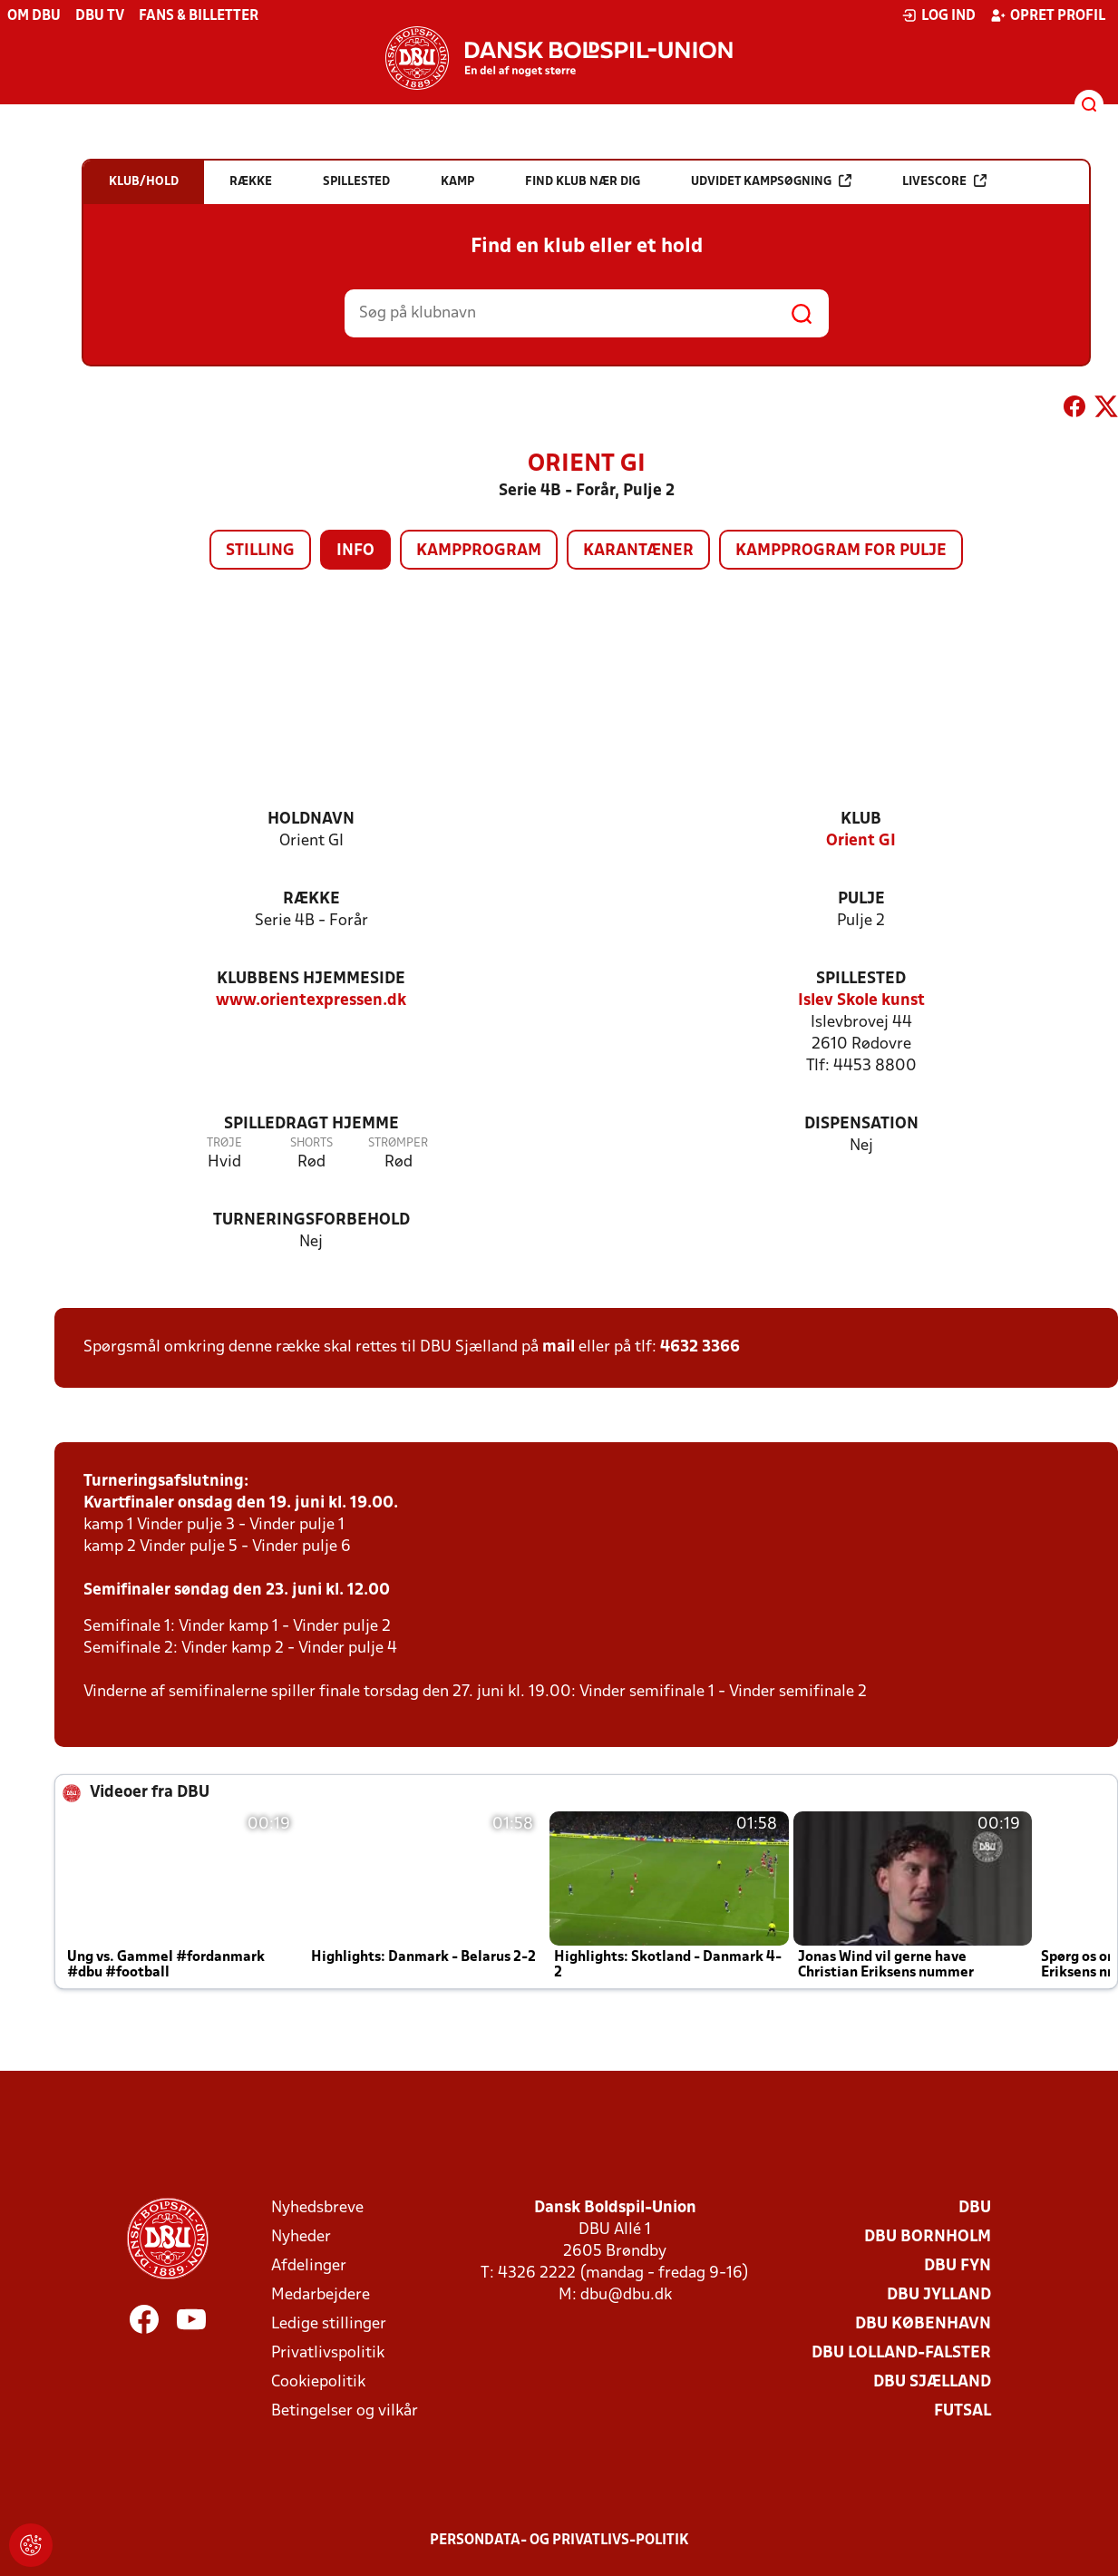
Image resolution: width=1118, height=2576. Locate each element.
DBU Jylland (939, 2295)
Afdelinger (308, 2266)
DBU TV (99, 16)
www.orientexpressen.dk (311, 1001)
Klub (861, 819)
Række (311, 899)
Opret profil (1047, 15)
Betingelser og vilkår (344, 2411)
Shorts (311, 1143)
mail (558, 1347)
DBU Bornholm (927, 2237)
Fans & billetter (198, 16)
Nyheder (301, 2237)
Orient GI (861, 841)
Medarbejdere (320, 2295)
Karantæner (638, 551)
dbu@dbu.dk (626, 2295)
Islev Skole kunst (861, 1001)
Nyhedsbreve (317, 2208)
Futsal (962, 2411)
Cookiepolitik (318, 2382)
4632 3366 (700, 1347)
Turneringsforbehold (311, 1220)
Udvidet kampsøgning (771, 181)
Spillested (861, 979)
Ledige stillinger (328, 2324)
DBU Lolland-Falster (901, 2353)
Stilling (260, 551)
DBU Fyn (957, 2266)
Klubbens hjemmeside (311, 979)
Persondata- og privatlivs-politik (559, 2540)
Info (355, 551)
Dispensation (861, 1124)
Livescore (944, 181)
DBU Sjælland (932, 2382)
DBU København (923, 2324)
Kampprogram (478, 551)
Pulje (861, 899)
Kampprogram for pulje (841, 551)
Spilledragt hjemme (311, 1124)
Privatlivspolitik (327, 2353)
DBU (974, 2208)
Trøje (224, 1143)
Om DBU (34, 16)
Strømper (398, 1143)
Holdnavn (311, 819)
